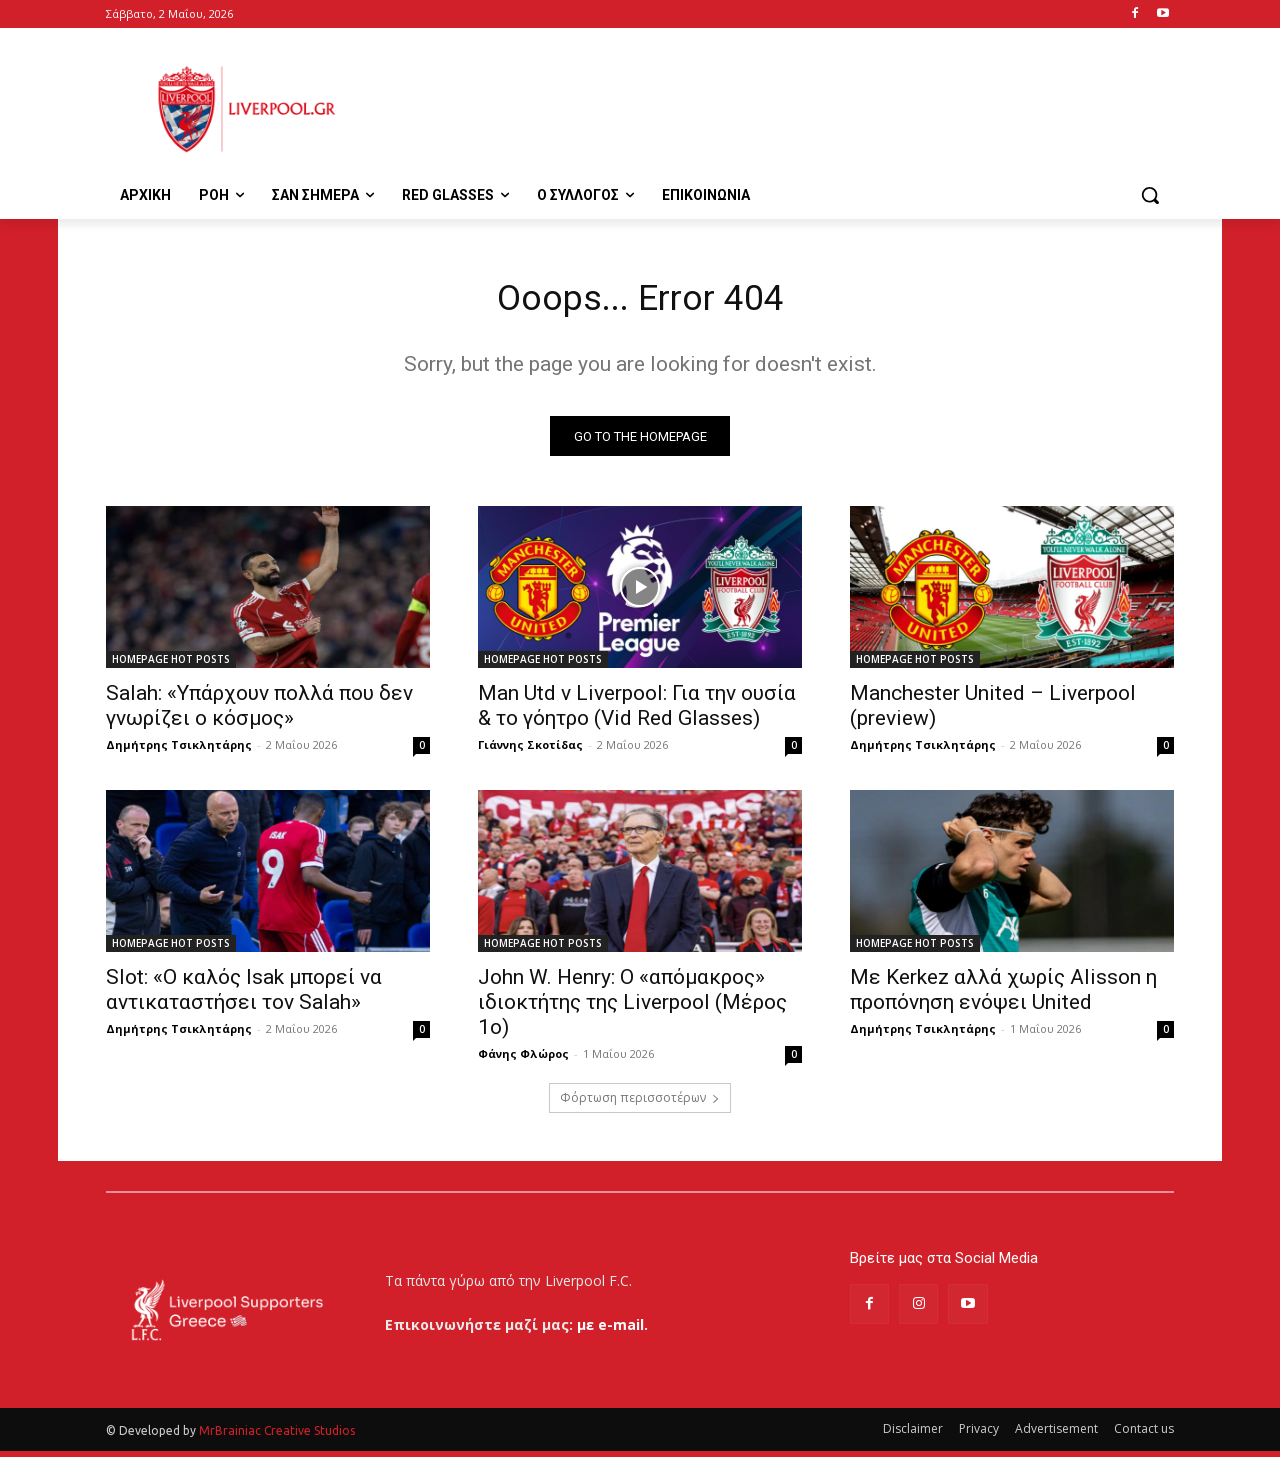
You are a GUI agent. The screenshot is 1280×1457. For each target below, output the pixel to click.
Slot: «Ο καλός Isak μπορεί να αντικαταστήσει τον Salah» (244, 996)
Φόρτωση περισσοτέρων (640, 1104)
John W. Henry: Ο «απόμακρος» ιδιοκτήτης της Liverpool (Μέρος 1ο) (632, 1009)
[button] (1150, 195)
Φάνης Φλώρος (523, 1060)
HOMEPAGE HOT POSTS (171, 666)
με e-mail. (612, 1330)
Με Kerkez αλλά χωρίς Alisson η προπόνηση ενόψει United (1003, 996)
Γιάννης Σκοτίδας (530, 751)
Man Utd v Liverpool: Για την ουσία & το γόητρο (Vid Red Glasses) (637, 712)
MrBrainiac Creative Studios (277, 1436)
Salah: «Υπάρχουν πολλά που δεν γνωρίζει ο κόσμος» (259, 712)
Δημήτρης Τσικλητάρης (179, 751)
